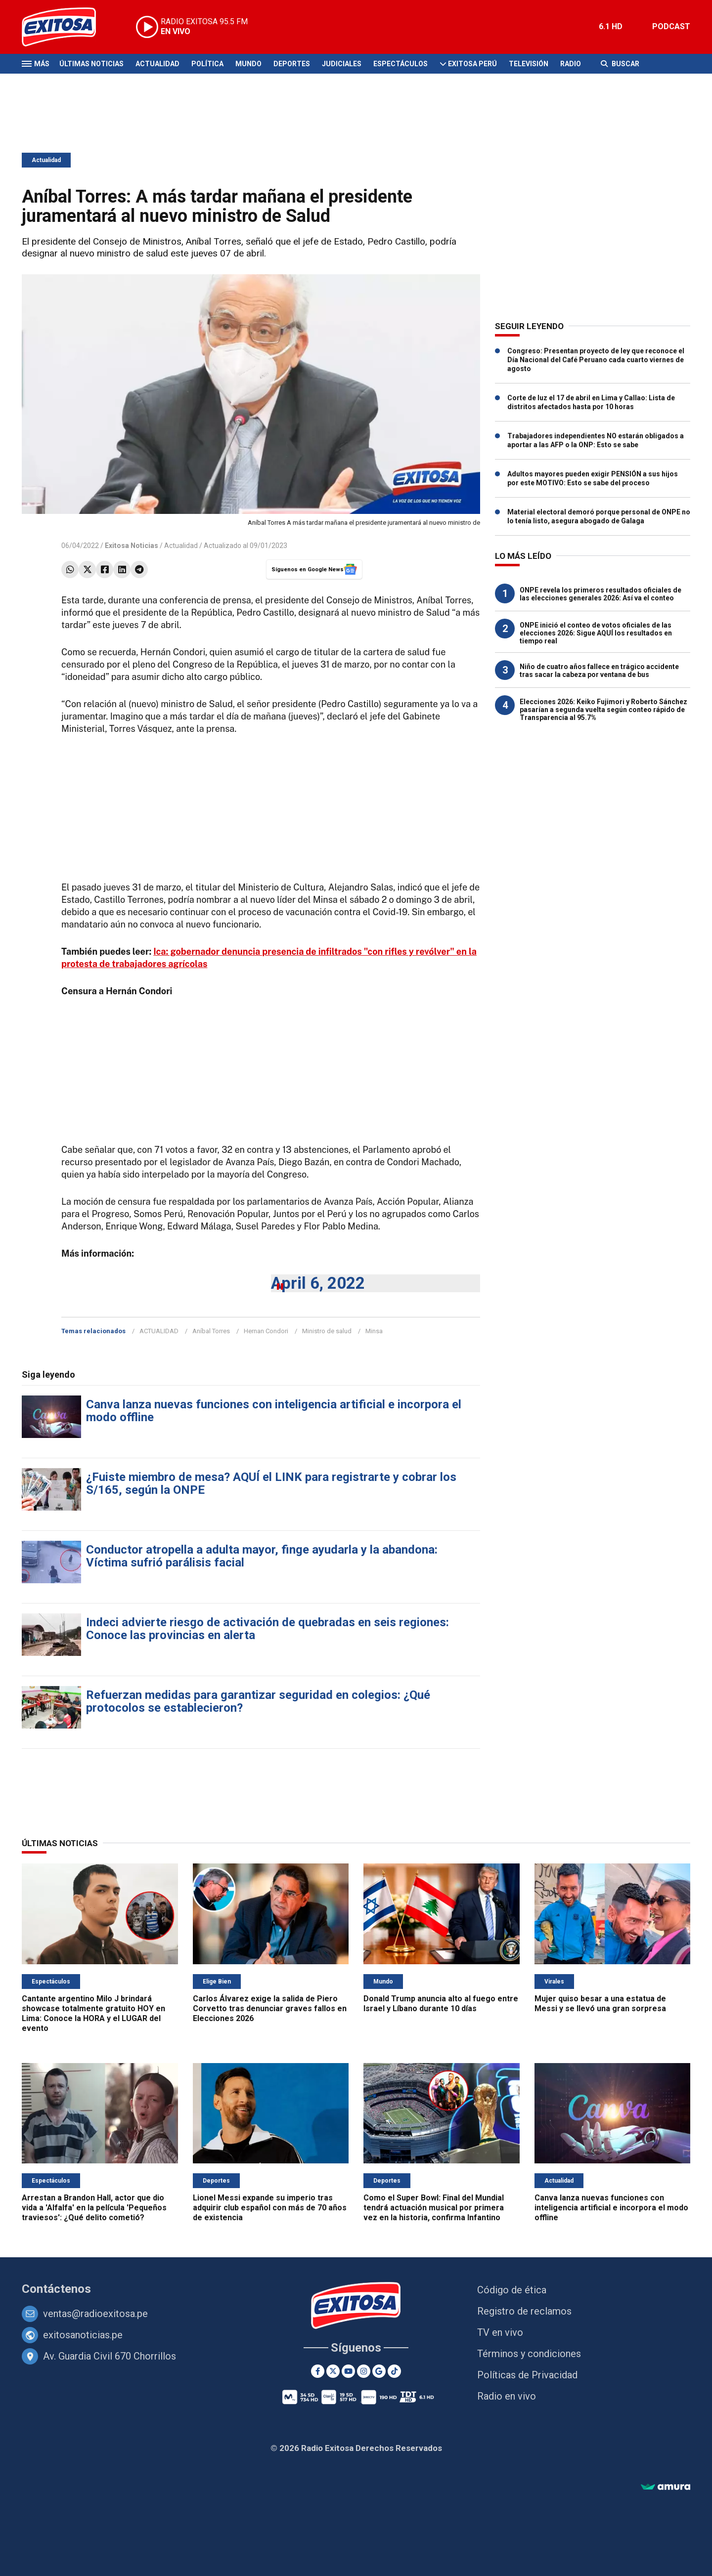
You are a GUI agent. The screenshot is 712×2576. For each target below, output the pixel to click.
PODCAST (671, 26)
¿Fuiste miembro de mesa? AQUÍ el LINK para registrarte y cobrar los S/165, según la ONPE (271, 1483)
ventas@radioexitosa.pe (95, 2314)
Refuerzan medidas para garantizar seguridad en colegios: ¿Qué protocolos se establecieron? (258, 1701)
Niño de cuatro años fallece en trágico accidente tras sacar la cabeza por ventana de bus (599, 670)
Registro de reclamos (524, 2311)
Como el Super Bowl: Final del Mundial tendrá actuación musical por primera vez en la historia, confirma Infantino (433, 2207)
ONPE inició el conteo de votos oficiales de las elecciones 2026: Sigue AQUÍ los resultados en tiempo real (596, 633)
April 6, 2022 (318, 1283)
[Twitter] (333, 2371)
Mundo (248, 64)
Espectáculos (400, 64)
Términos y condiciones (529, 2354)
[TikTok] (394, 2371)
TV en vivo (500, 2332)
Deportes (291, 64)
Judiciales (341, 64)
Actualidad (157, 64)
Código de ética (511, 2290)
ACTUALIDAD (158, 1331)
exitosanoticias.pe (83, 2335)
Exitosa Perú (472, 64)
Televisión (528, 64)
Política (207, 64)
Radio (570, 64)
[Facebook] (317, 2371)
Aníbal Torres (211, 1331)
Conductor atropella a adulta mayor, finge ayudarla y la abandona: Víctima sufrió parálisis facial (262, 1556)
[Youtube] (348, 2371)
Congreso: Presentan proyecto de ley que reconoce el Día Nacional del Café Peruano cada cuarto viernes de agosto (595, 360)
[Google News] (379, 2371)
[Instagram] (363, 2371)
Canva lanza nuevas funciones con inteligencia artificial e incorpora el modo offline (273, 1410)
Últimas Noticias (91, 64)
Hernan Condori (266, 1331)
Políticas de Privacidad (527, 2375)
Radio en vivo (506, 2396)
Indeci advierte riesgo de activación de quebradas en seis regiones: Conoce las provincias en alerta (267, 1628)
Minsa (374, 1331)
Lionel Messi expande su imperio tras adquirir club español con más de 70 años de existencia (270, 2207)
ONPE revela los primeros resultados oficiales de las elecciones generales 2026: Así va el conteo (600, 594)
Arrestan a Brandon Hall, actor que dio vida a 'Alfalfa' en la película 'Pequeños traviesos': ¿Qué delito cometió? (94, 2207)
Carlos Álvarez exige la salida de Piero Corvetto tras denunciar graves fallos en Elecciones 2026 (270, 2008)
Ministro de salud (327, 1331)
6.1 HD (611, 26)
